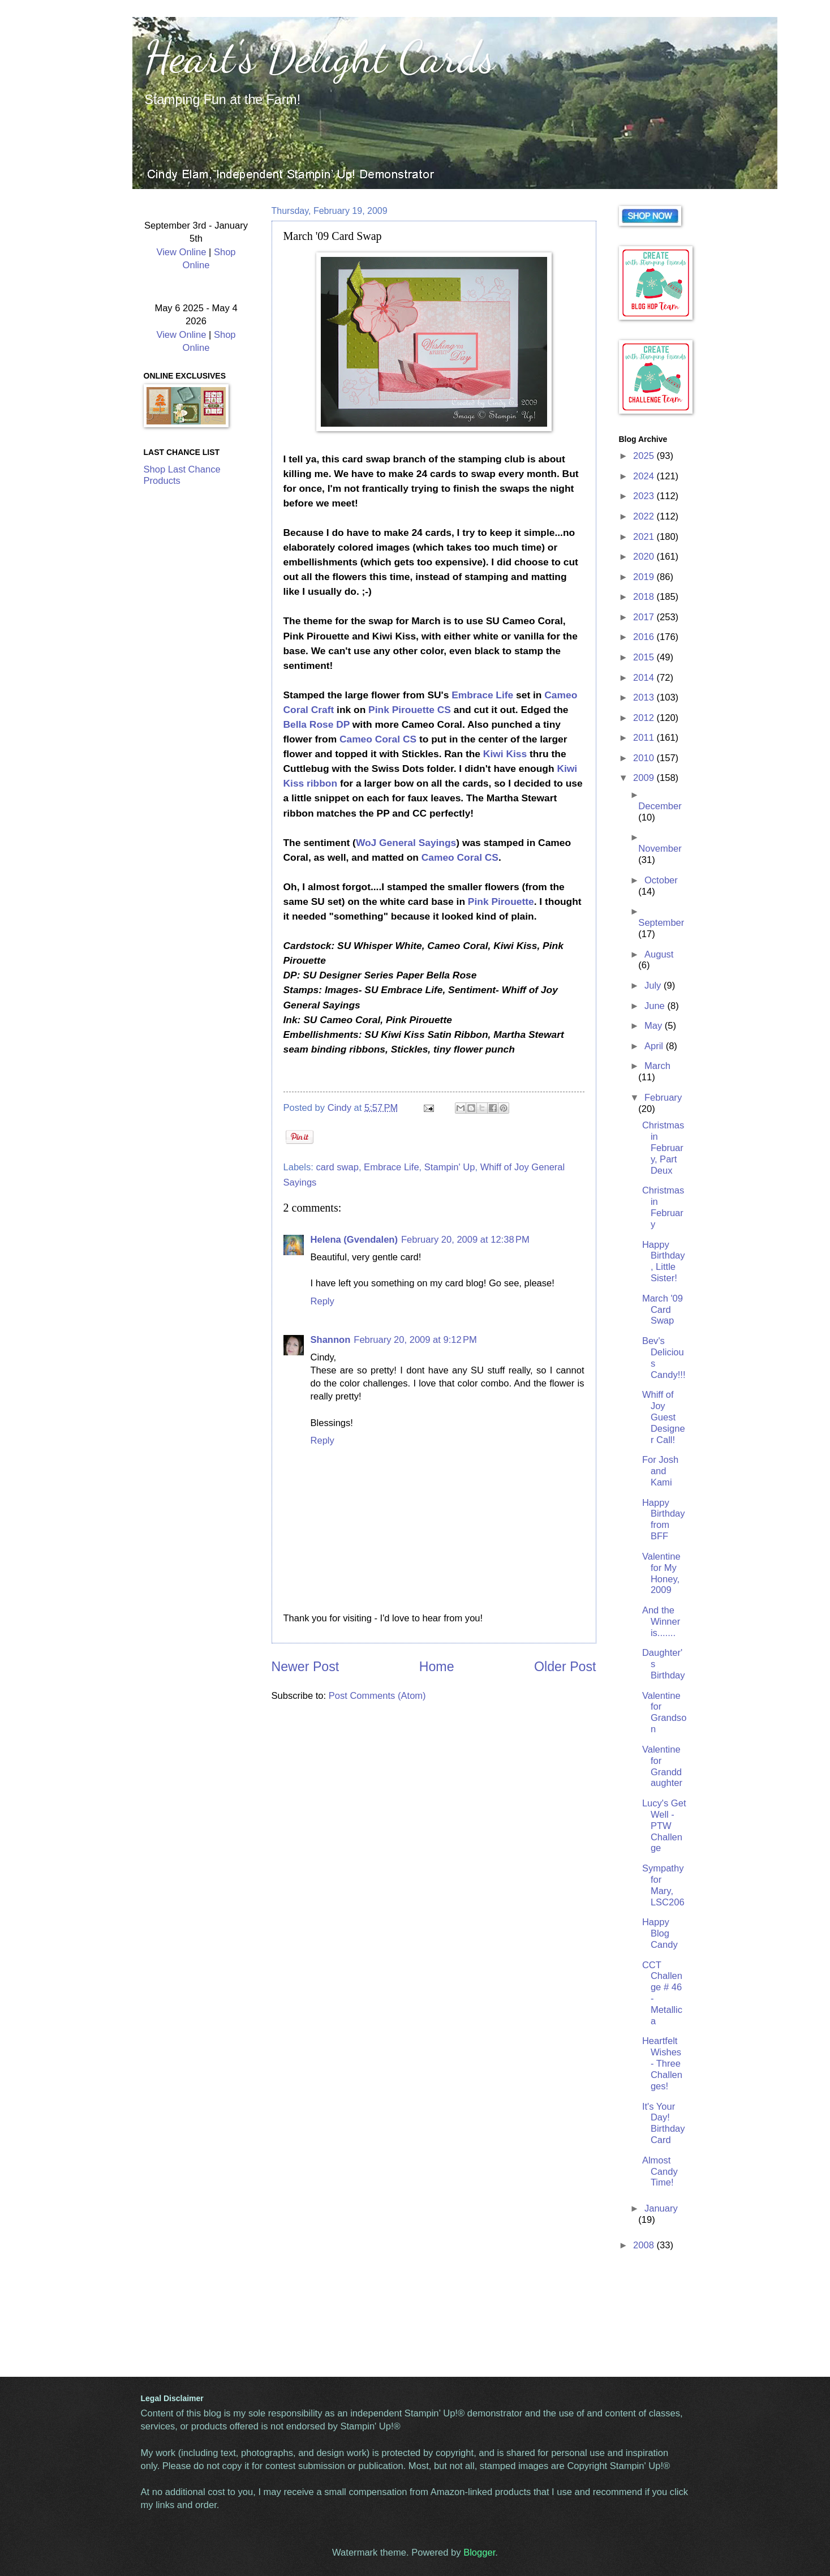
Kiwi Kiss (505, 753)
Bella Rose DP (316, 724)
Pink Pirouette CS (409, 709)
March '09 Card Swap (662, 1309)
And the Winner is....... (661, 1621)
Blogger (479, 2552)
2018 (644, 596)
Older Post (565, 1666)
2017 (644, 617)
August (659, 954)
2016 (644, 637)
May (654, 1025)
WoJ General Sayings (406, 842)
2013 (644, 697)
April (655, 1046)
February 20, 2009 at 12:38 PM (465, 1239)
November (659, 848)
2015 (644, 657)
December (659, 806)
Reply (322, 1301)
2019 (644, 577)
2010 (644, 758)
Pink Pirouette (501, 901)
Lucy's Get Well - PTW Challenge (664, 1826)
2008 (644, 2245)
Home (436, 1666)
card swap (337, 1167)
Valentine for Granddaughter (662, 1766)
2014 (644, 677)
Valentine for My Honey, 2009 (661, 1573)
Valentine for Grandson (664, 1712)
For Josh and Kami (660, 1471)
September (661, 922)
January (661, 2208)
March (657, 1066)
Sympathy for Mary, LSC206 (663, 1885)
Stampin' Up (449, 1167)
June (655, 1006)
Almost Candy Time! (660, 2171)
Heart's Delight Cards (319, 56)
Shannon (331, 1339)
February (663, 1097)
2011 (644, 737)
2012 (644, 717)
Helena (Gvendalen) (354, 1239)
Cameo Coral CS (377, 739)
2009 (644, 777)
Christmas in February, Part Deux (663, 1148)
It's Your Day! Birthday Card (663, 2123)
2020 (644, 556)
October (661, 880)
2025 (644, 455)
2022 (644, 516)
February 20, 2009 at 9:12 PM (415, 1339)
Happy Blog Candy (660, 1933)
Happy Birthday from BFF (663, 1519)
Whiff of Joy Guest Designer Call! (663, 1417)
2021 (644, 536)
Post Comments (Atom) (377, 1695)
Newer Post (305, 1666)
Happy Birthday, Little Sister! (663, 1261)
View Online (181, 252)
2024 (644, 476)
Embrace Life (482, 695)
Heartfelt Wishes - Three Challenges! (662, 2064)
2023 (644, 496)
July (654, 985)
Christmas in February (663, 1207)
